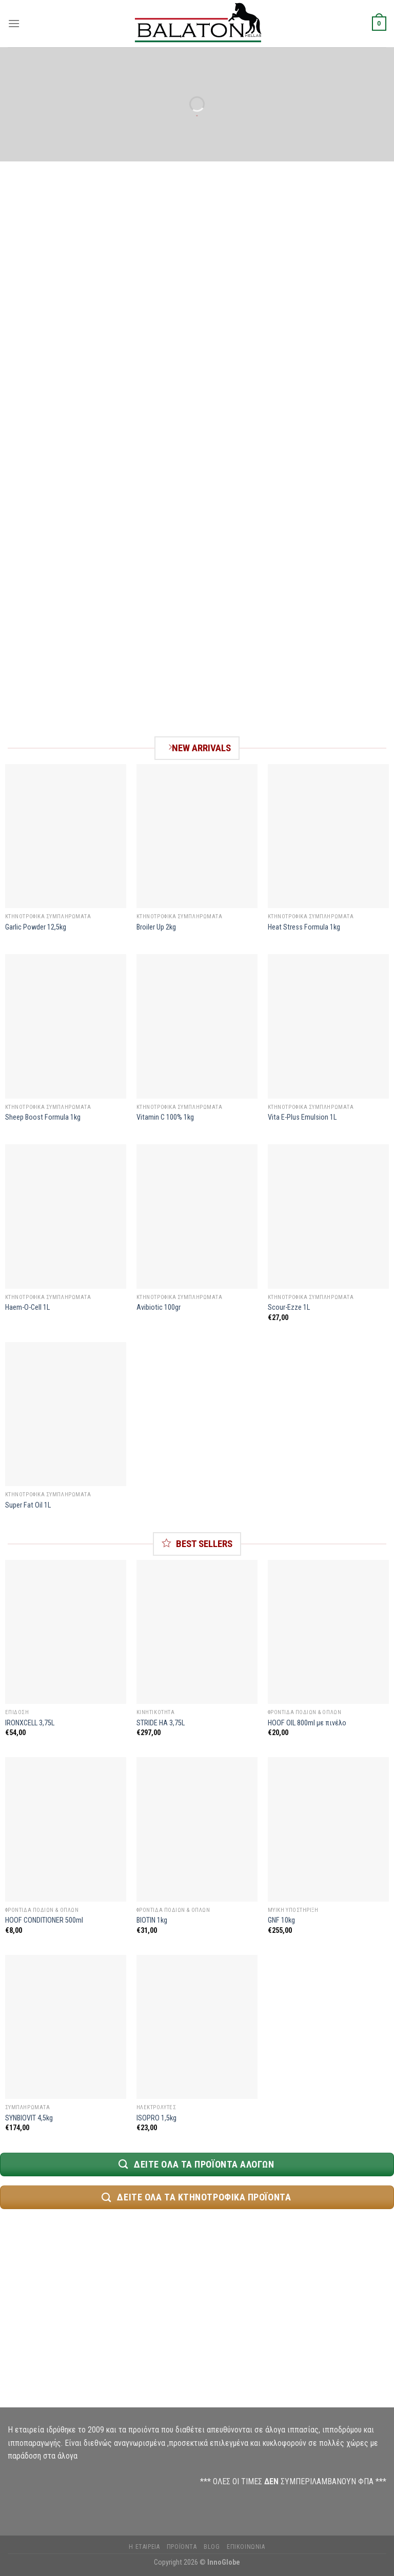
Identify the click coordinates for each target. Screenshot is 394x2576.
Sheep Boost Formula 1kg (43, 1117)
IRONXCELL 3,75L (29, 1723)
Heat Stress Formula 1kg (304, 927)
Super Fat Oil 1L (28, 1505)
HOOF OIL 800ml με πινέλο (307, 1723)
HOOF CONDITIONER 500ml (44, 1920)
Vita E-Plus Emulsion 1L (302, 1117)
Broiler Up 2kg (156, 927)
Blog (212, 2546)
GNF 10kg (281, 1920)
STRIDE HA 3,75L (160, 1723)
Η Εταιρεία (144, 2546)
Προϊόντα (182, 2546)
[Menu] (14, 23)
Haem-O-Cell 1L (27, 1307)
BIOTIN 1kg (151, 1920)
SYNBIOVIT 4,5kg (29, 2118)
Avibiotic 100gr (158, 1307)
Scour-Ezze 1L (289, 1307)
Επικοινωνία (246, 2546)
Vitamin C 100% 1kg (165, 1117)
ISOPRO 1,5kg (156, 2118)
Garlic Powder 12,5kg (35, 927)
